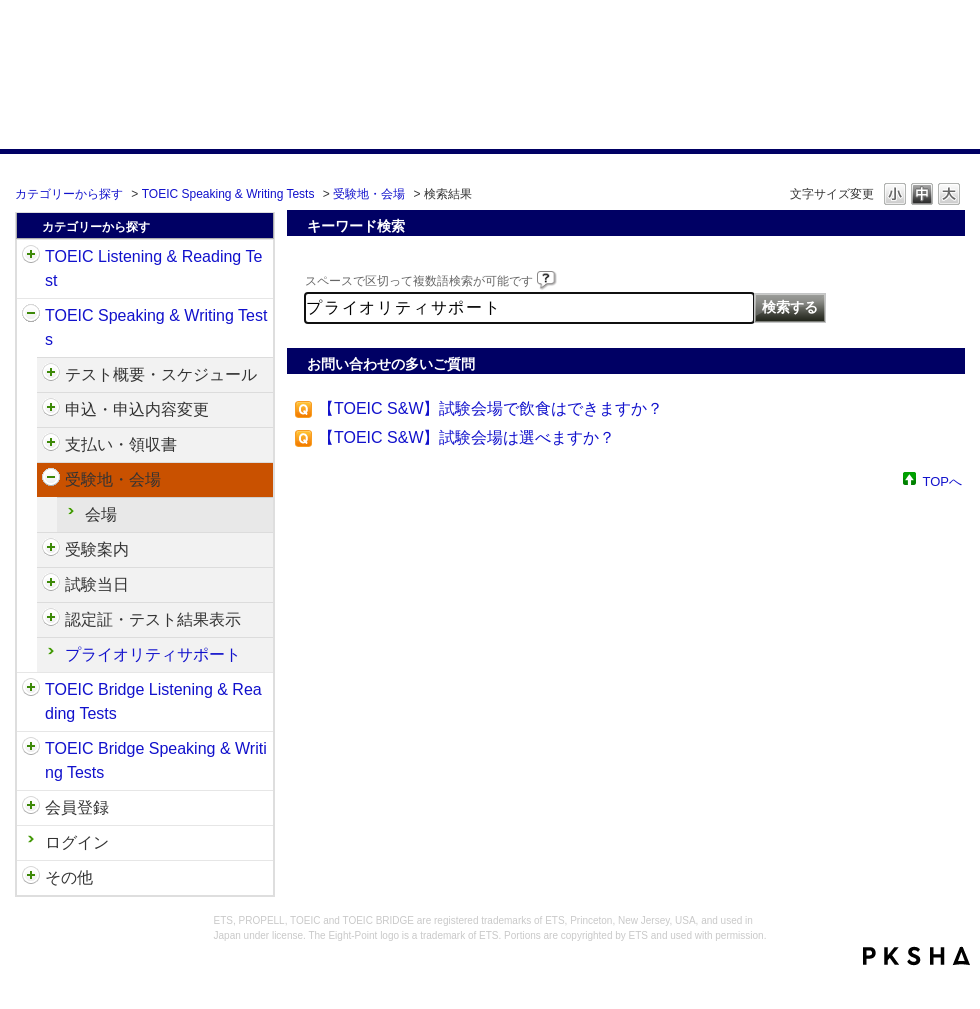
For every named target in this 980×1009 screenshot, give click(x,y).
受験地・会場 (369, 194)
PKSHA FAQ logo (916, 956)
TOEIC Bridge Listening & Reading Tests (153, 701)
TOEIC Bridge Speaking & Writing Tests (156, 760)
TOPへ (943, 480)
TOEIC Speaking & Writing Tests (228, 194)
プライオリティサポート (153, 654)
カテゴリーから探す (69, 194)
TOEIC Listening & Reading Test (153, 268)
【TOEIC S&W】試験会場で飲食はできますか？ (491, 408)
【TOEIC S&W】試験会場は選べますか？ (467, 437)
